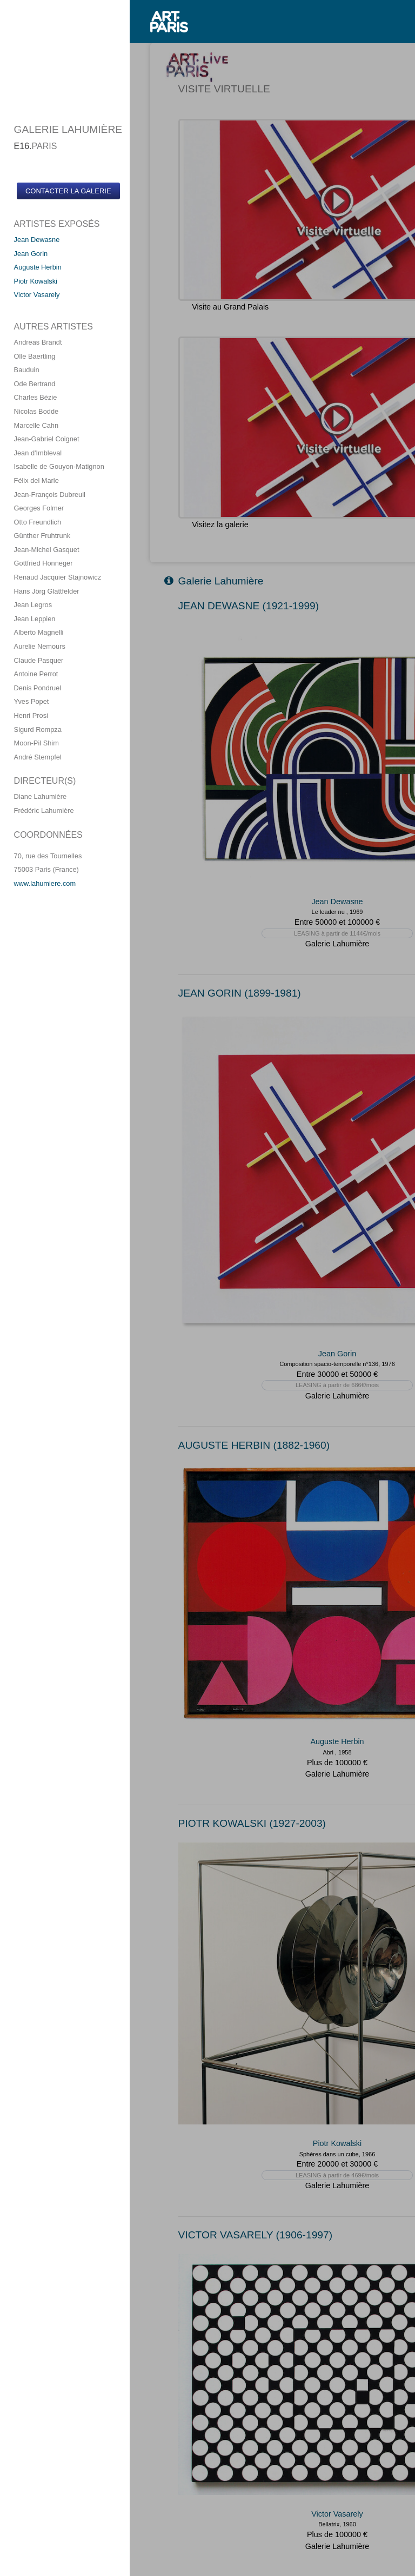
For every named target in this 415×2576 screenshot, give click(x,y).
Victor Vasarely (37, 295)
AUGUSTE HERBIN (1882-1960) (254, 1445)
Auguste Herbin (38, 267)
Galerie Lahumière (213, 581)
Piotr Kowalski (35, 281)
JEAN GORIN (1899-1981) (239, 993)
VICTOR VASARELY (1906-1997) (255, 2235)
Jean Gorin (31, 254)
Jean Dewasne (37, 240)
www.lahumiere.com (45, 883)
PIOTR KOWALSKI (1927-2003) (252, 1823)
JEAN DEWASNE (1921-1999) (248, 605)
